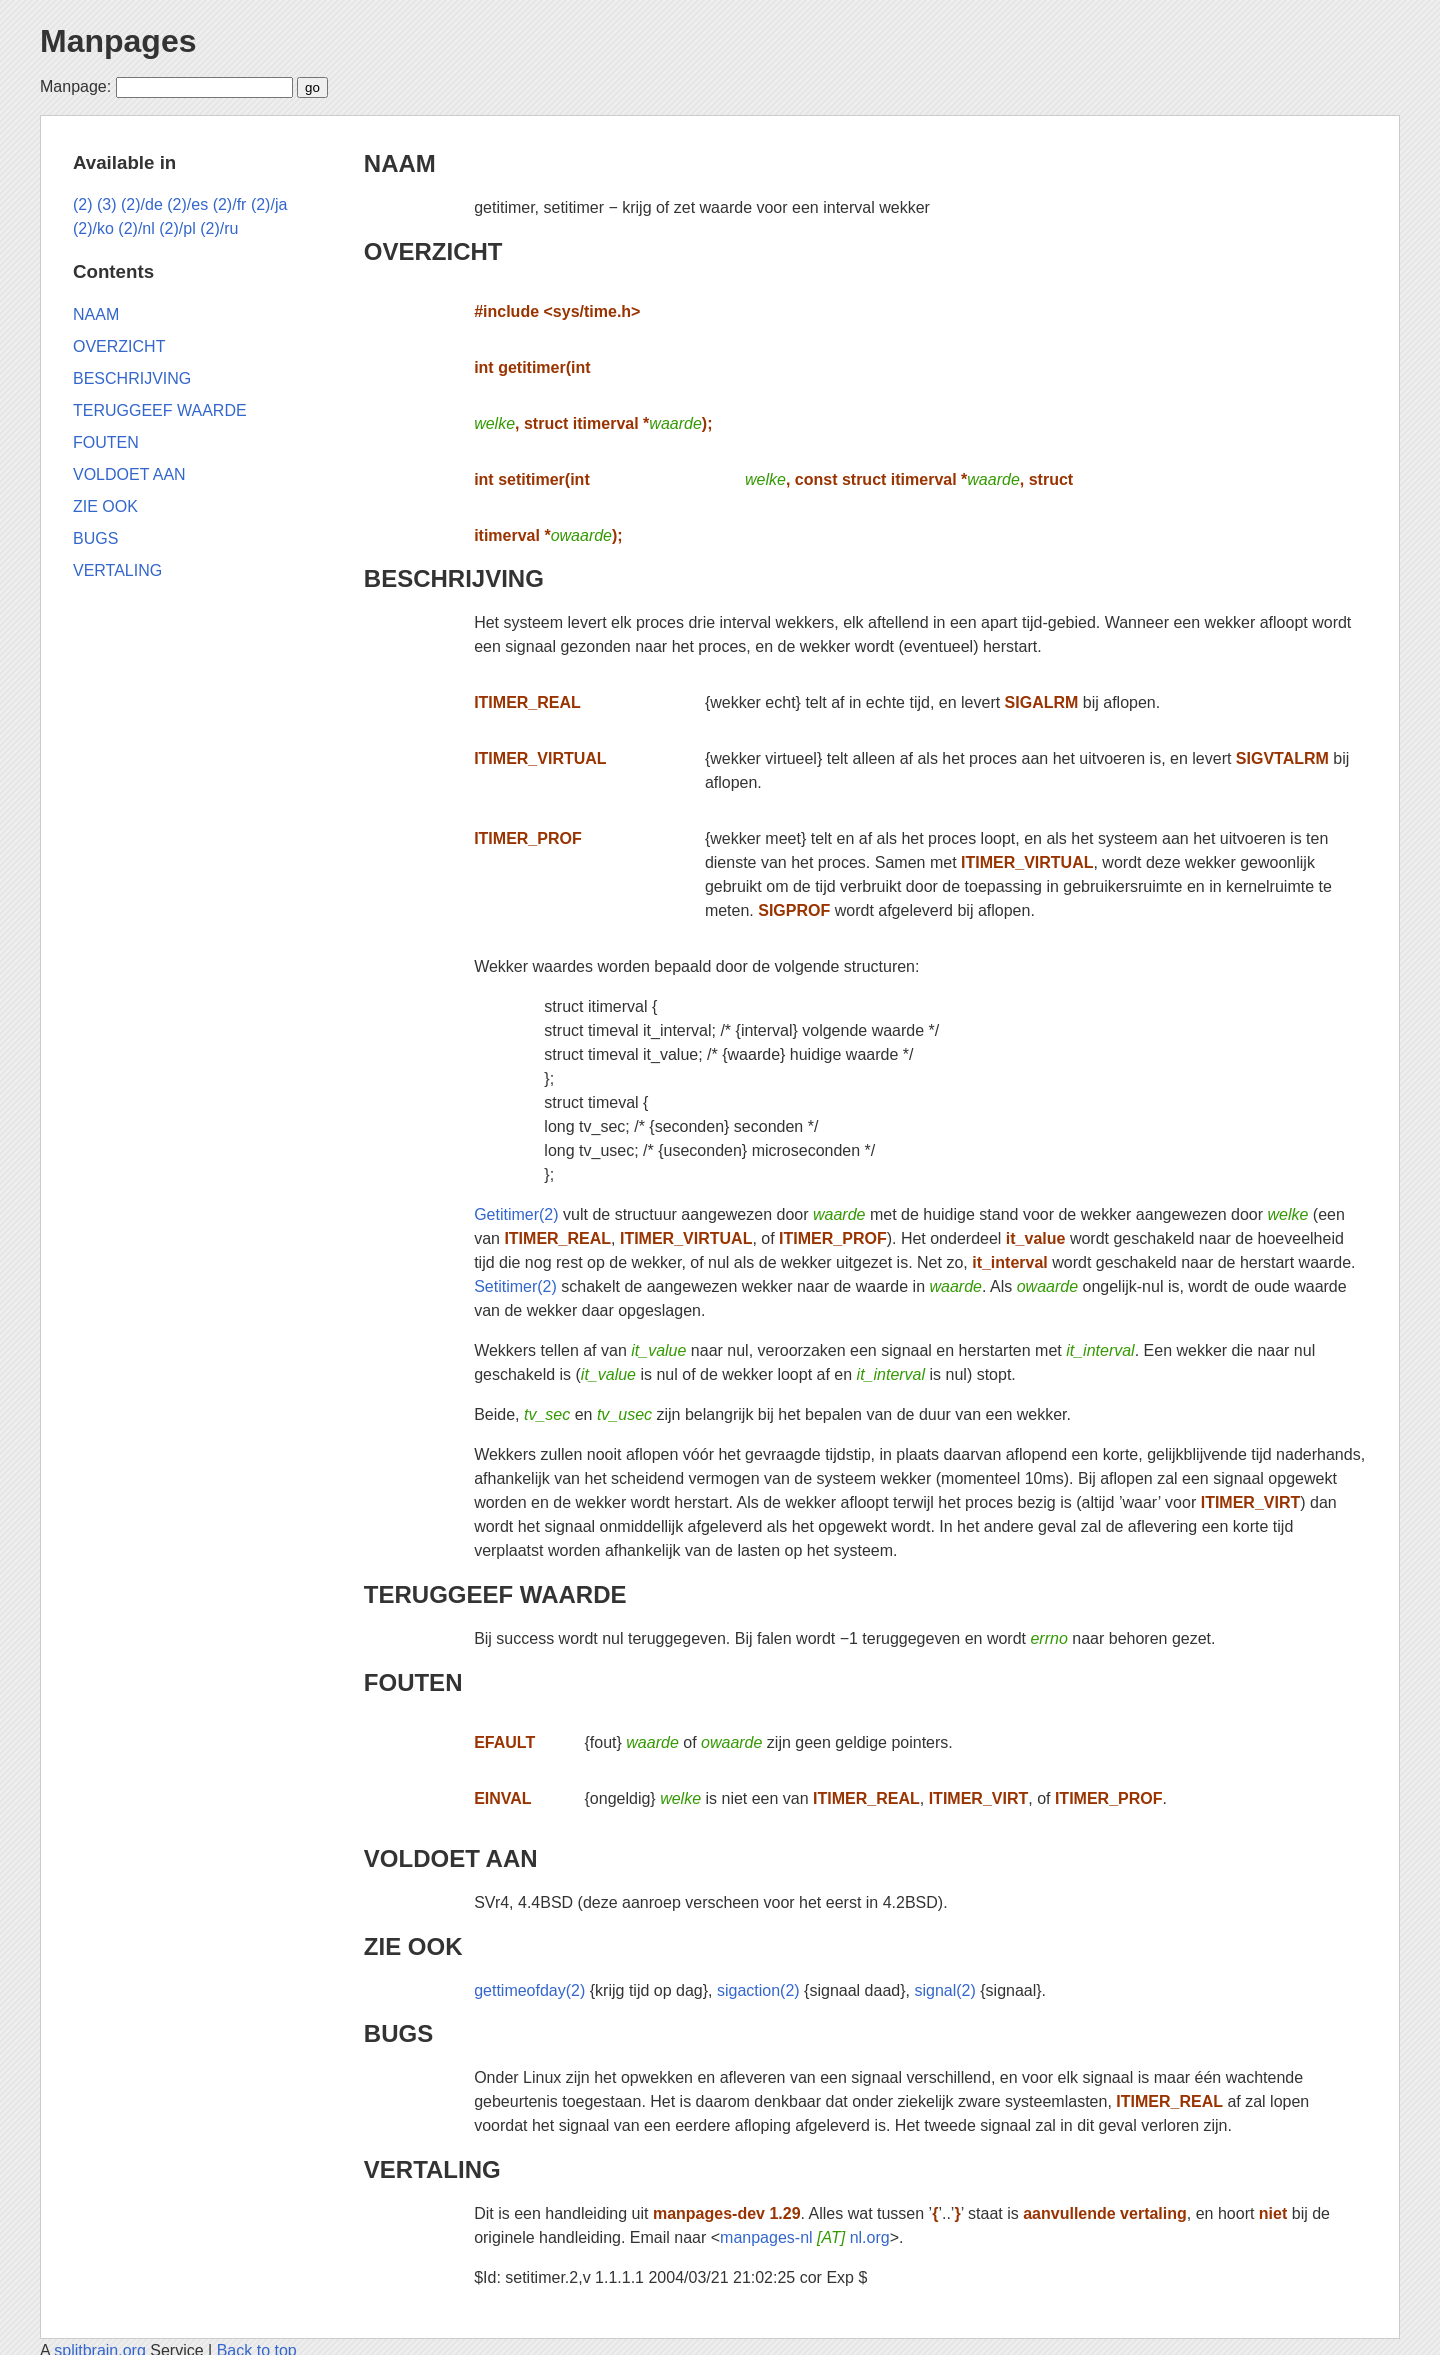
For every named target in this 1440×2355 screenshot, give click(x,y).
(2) (83, 204)
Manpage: (75, 86)
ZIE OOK (413, 1946)
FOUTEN (413, 1682)
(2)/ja (269, 204)
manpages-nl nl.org (805, 2237)
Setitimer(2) (515, 1286)
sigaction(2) (758, 1990)
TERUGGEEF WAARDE (495, 1594)
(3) (107, 204)
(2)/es (187, 204)
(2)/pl (177, 228)
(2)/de (142, 204)
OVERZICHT (433, 251)
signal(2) (944, 1990)
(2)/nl (136, 228)
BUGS (398, 2033)
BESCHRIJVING (454, 578)
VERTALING (432, 2169)
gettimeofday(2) (529, 1990)
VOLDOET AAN (451, 1858)
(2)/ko (93, 228)
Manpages (118, 41)
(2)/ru (219, 228)
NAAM (400, 163)
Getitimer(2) (516, 1214)
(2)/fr (230, 204)
